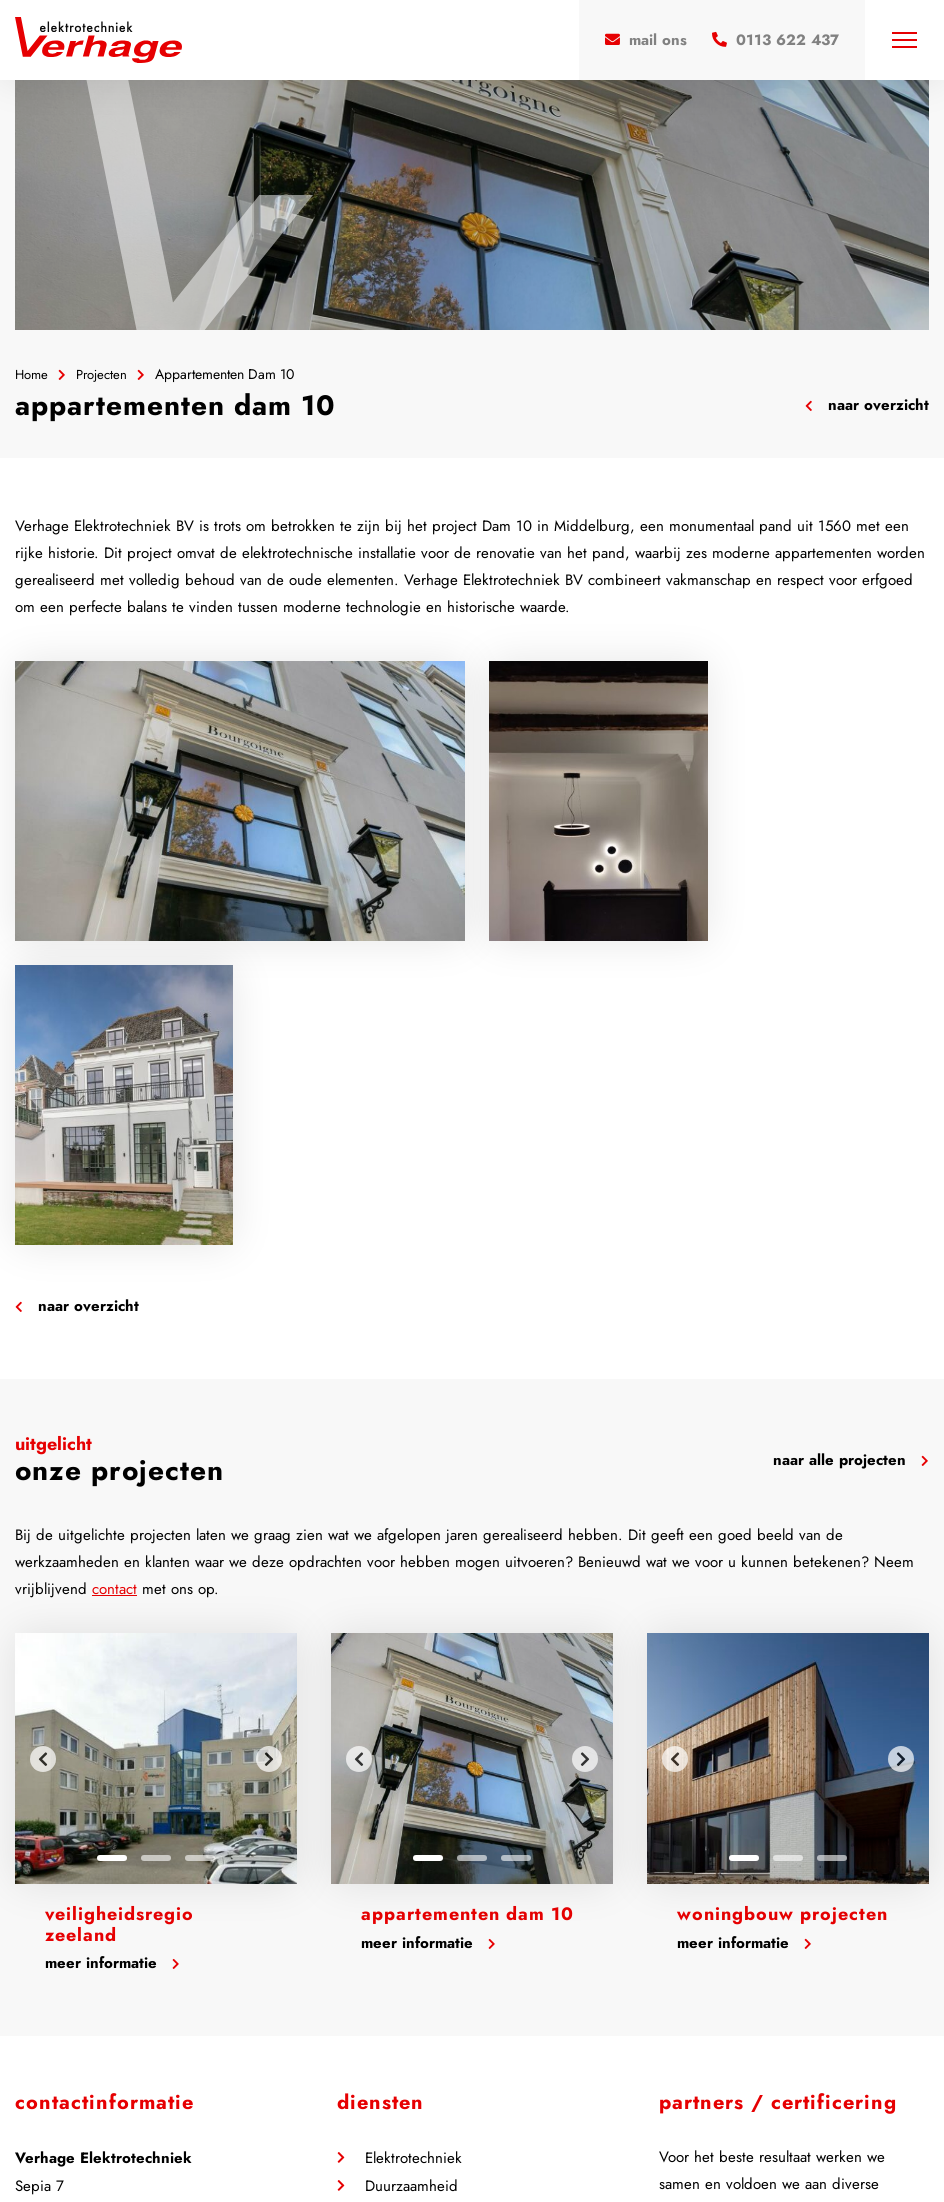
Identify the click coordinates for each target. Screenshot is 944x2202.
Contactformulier (82, 2025)
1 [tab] (112, 1555)
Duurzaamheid (411, 1883)
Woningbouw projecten (782, 1611)
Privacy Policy (358, 2144)
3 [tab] (200, 1555)
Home (33, 374)
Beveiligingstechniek (431, 1911)
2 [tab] (156, 1555)
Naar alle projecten (851, 1157)
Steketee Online (556, 2144)
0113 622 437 (76, 1969)
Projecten (107, 374)
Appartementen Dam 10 (467, 1611)
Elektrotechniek (413, 1855)
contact (114, 1286)
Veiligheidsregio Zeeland (119, 1621)
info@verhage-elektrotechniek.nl (132, 1997)
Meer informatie (112, 1660)
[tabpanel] (156, 1455)
